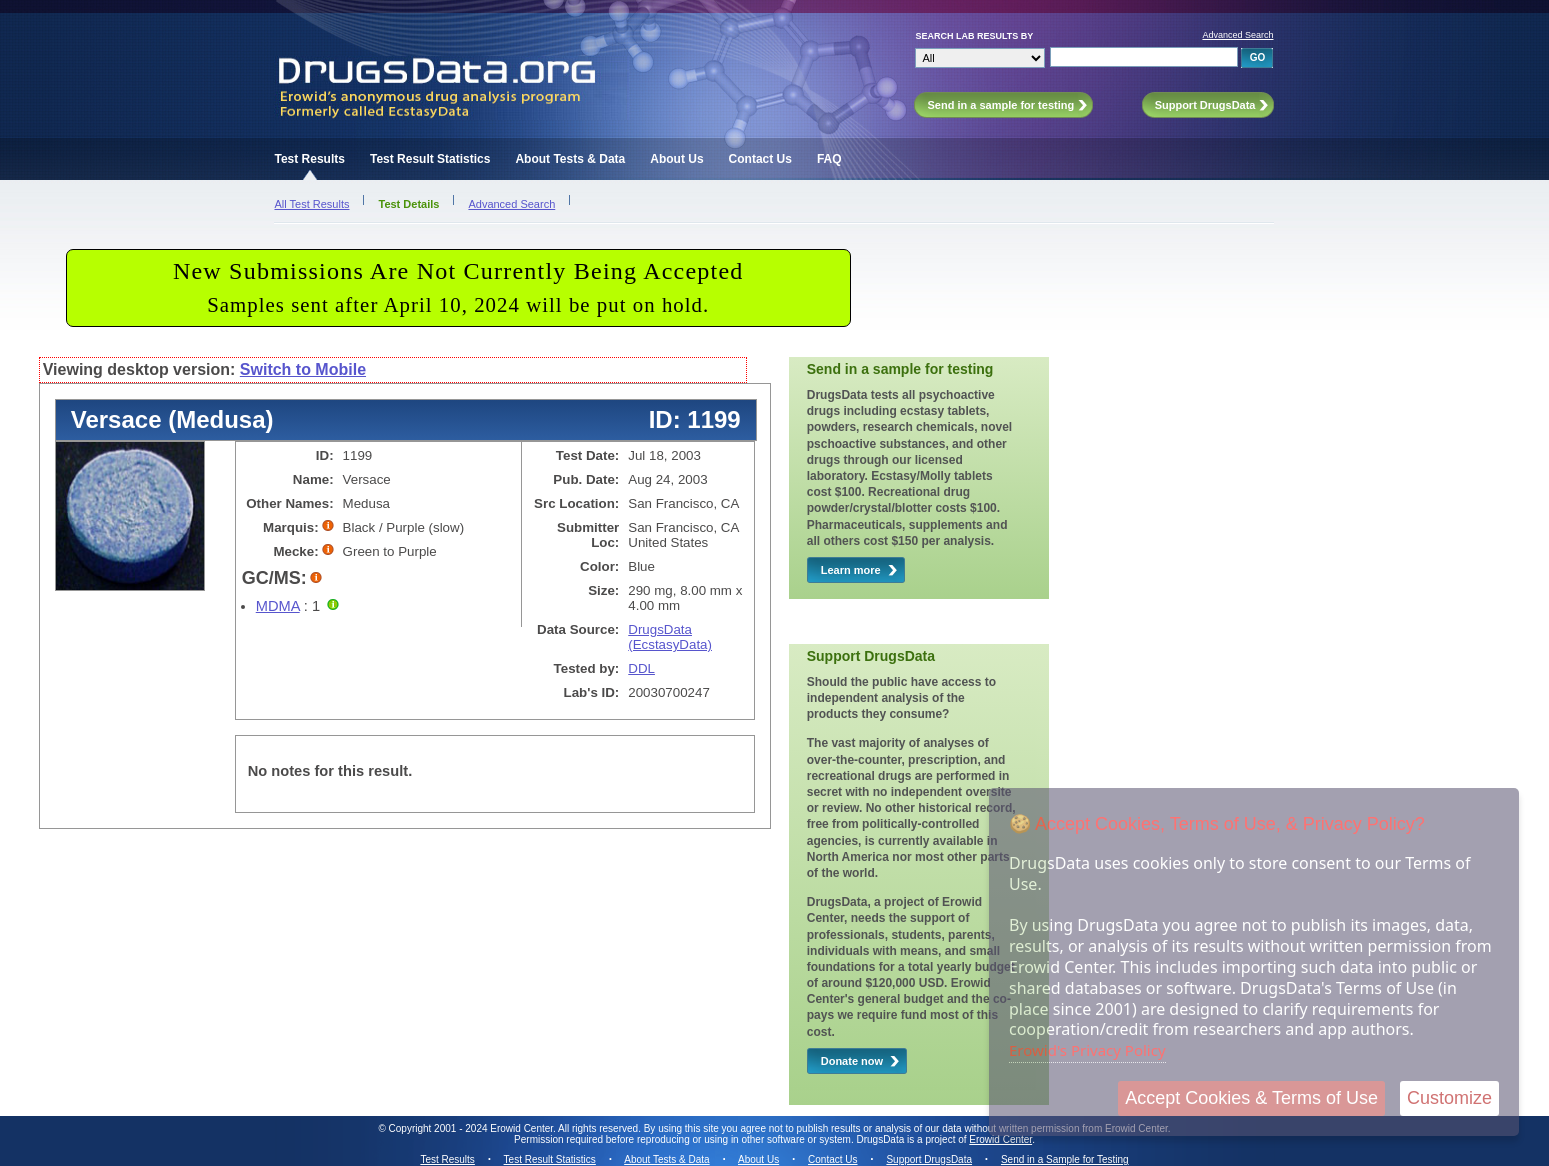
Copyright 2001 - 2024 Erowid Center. (472, 1128)
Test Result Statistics (430, 159)
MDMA (278, 606)
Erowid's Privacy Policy (1087, 1050)
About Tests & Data (570, 159)
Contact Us (760, 159)
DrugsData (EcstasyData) (670, 637)
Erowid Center (1000, 1139)
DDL (641, 668)
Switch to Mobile (303, 369)
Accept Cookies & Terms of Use (1251, 1098)
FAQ (829, 159)
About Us (676, 159)
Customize (1449, 1098)
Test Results (309, 159)
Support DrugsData (929, 1159)
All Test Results (311, 204)
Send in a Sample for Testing (1065, 1159)
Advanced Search (1237, 35)
